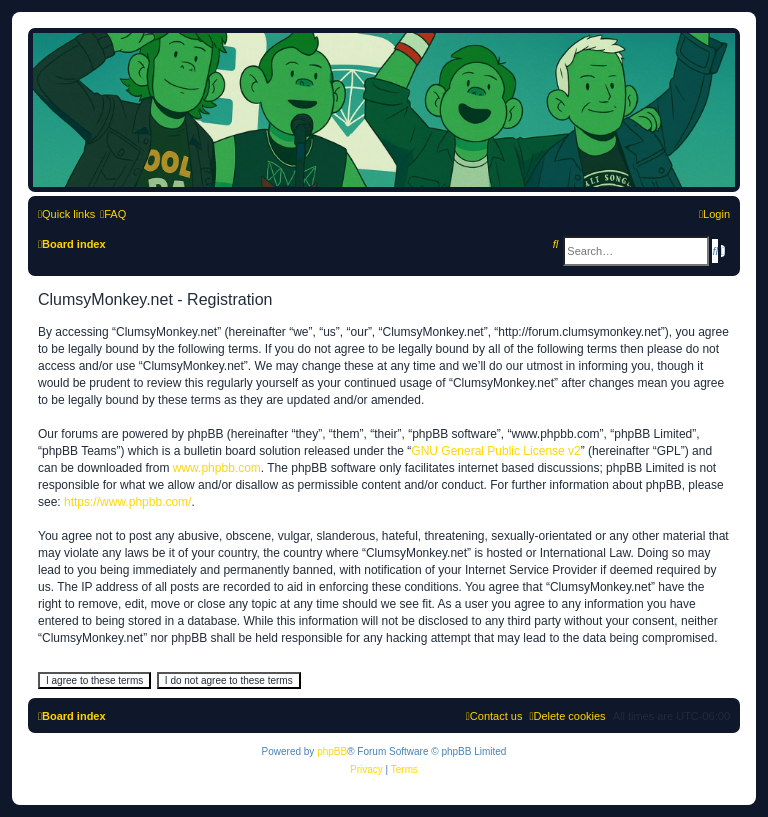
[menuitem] (113, 214)
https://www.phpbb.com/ (127, 502)
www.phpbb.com (217, 468)
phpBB (332, 751)
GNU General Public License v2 (495, 451)
